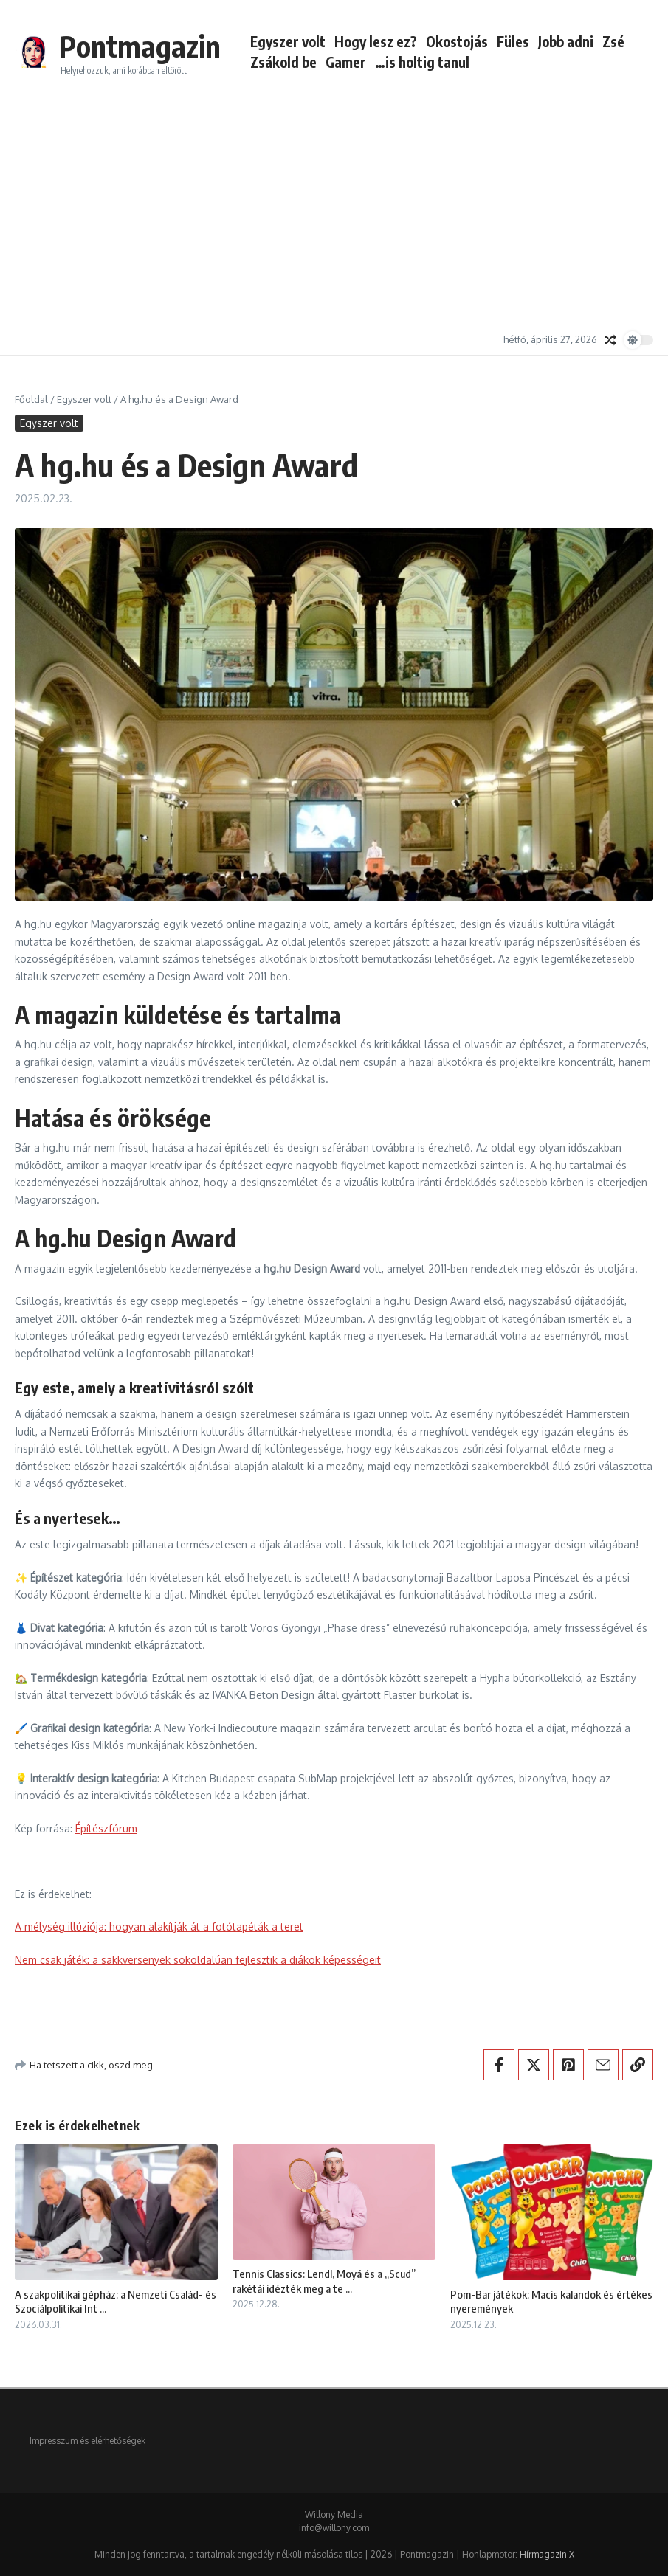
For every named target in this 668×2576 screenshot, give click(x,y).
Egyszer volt (288, 41)
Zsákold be (283, 62)
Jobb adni (565, 41)
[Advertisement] (334, 206)
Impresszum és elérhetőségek (87, 2440)
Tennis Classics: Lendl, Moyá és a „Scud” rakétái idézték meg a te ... (324, 2281)
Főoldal (31, 399)
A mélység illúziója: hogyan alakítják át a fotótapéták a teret (159, 1926)
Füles (513, 41)
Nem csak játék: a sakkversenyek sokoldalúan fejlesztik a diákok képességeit (198, 1959)
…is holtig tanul (422, 62)
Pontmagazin (140, 45)
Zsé (613, 41)
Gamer (346, 62)
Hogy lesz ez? (375, 41)
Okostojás (457, 41)
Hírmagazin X (547, 2554)
